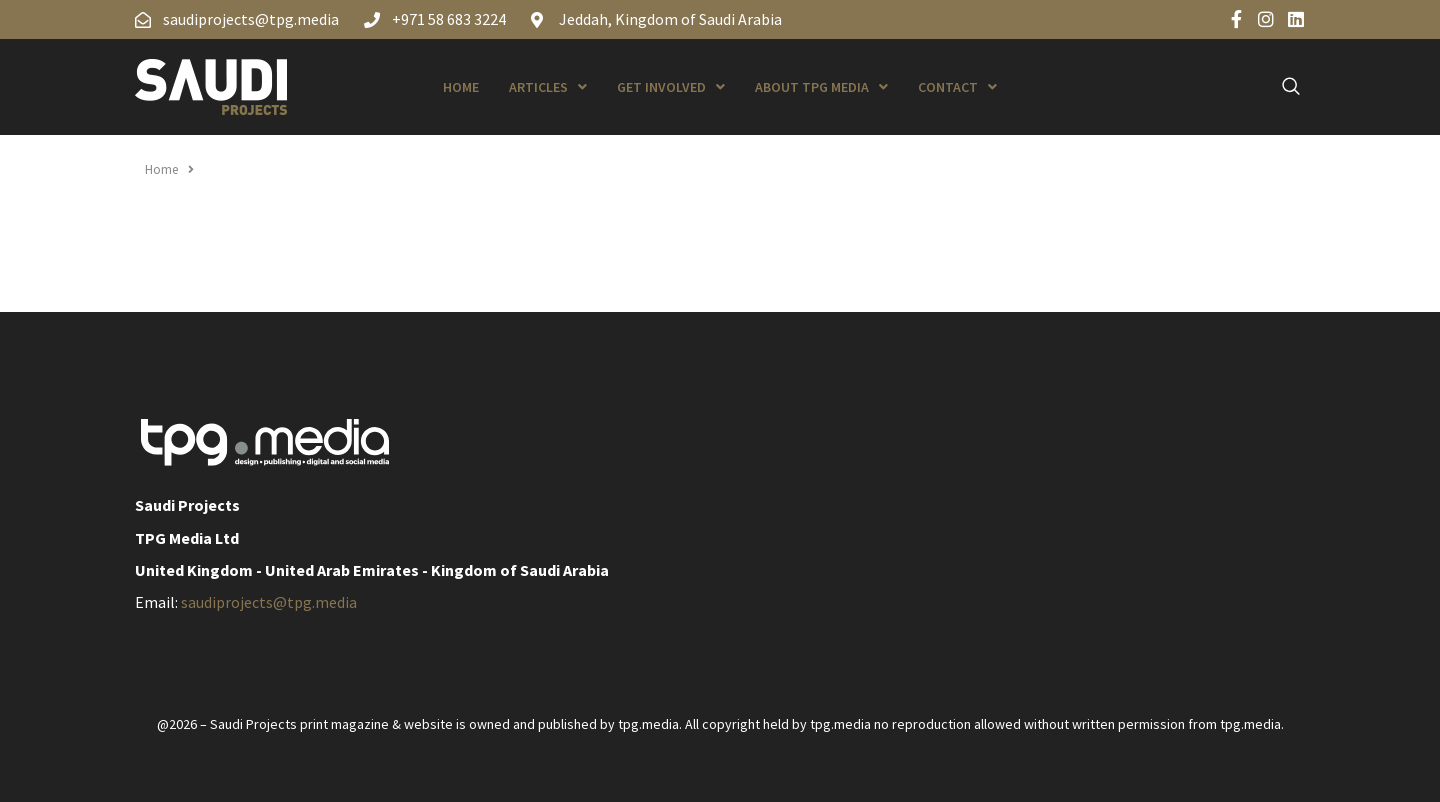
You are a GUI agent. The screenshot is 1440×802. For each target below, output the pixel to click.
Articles (548, 87)
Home (461, 87)
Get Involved (671, 87)
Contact (957, 87)
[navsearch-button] (1280, 87)
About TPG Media (821, 87)
